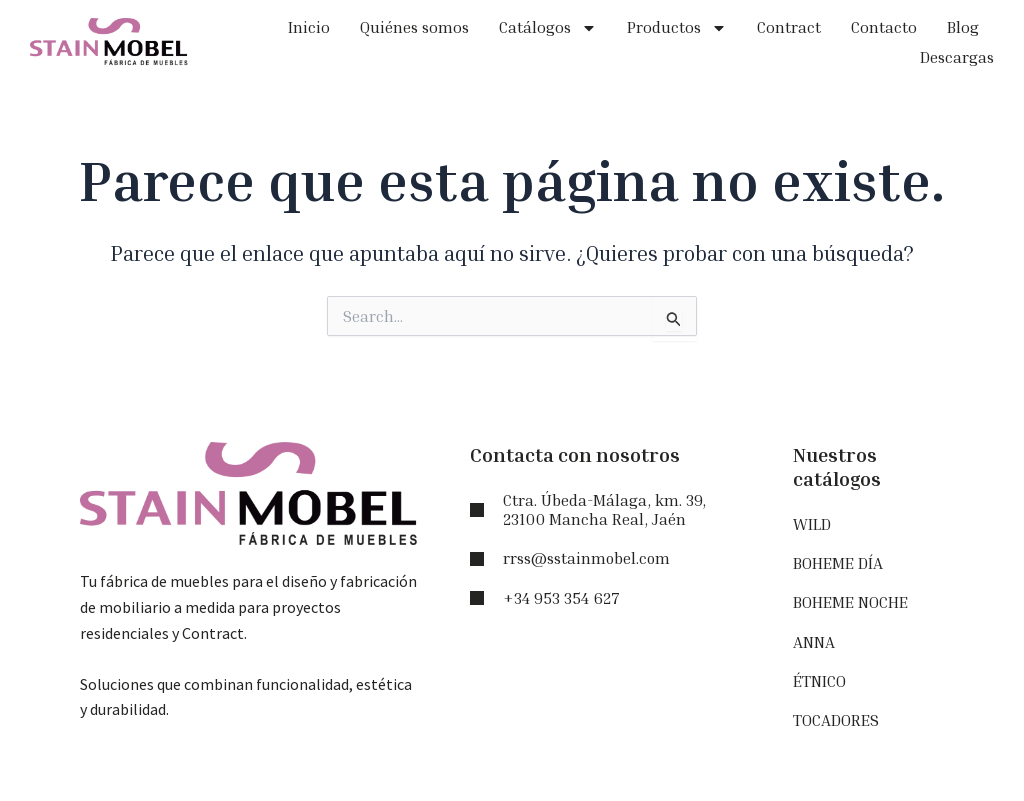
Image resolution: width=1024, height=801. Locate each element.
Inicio (309, 27)
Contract (789, 27)
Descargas (957, 57)
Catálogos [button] (548, 27)
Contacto (884, 27)
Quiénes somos (414, 27)
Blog (963, 27)
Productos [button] (677, 27)
